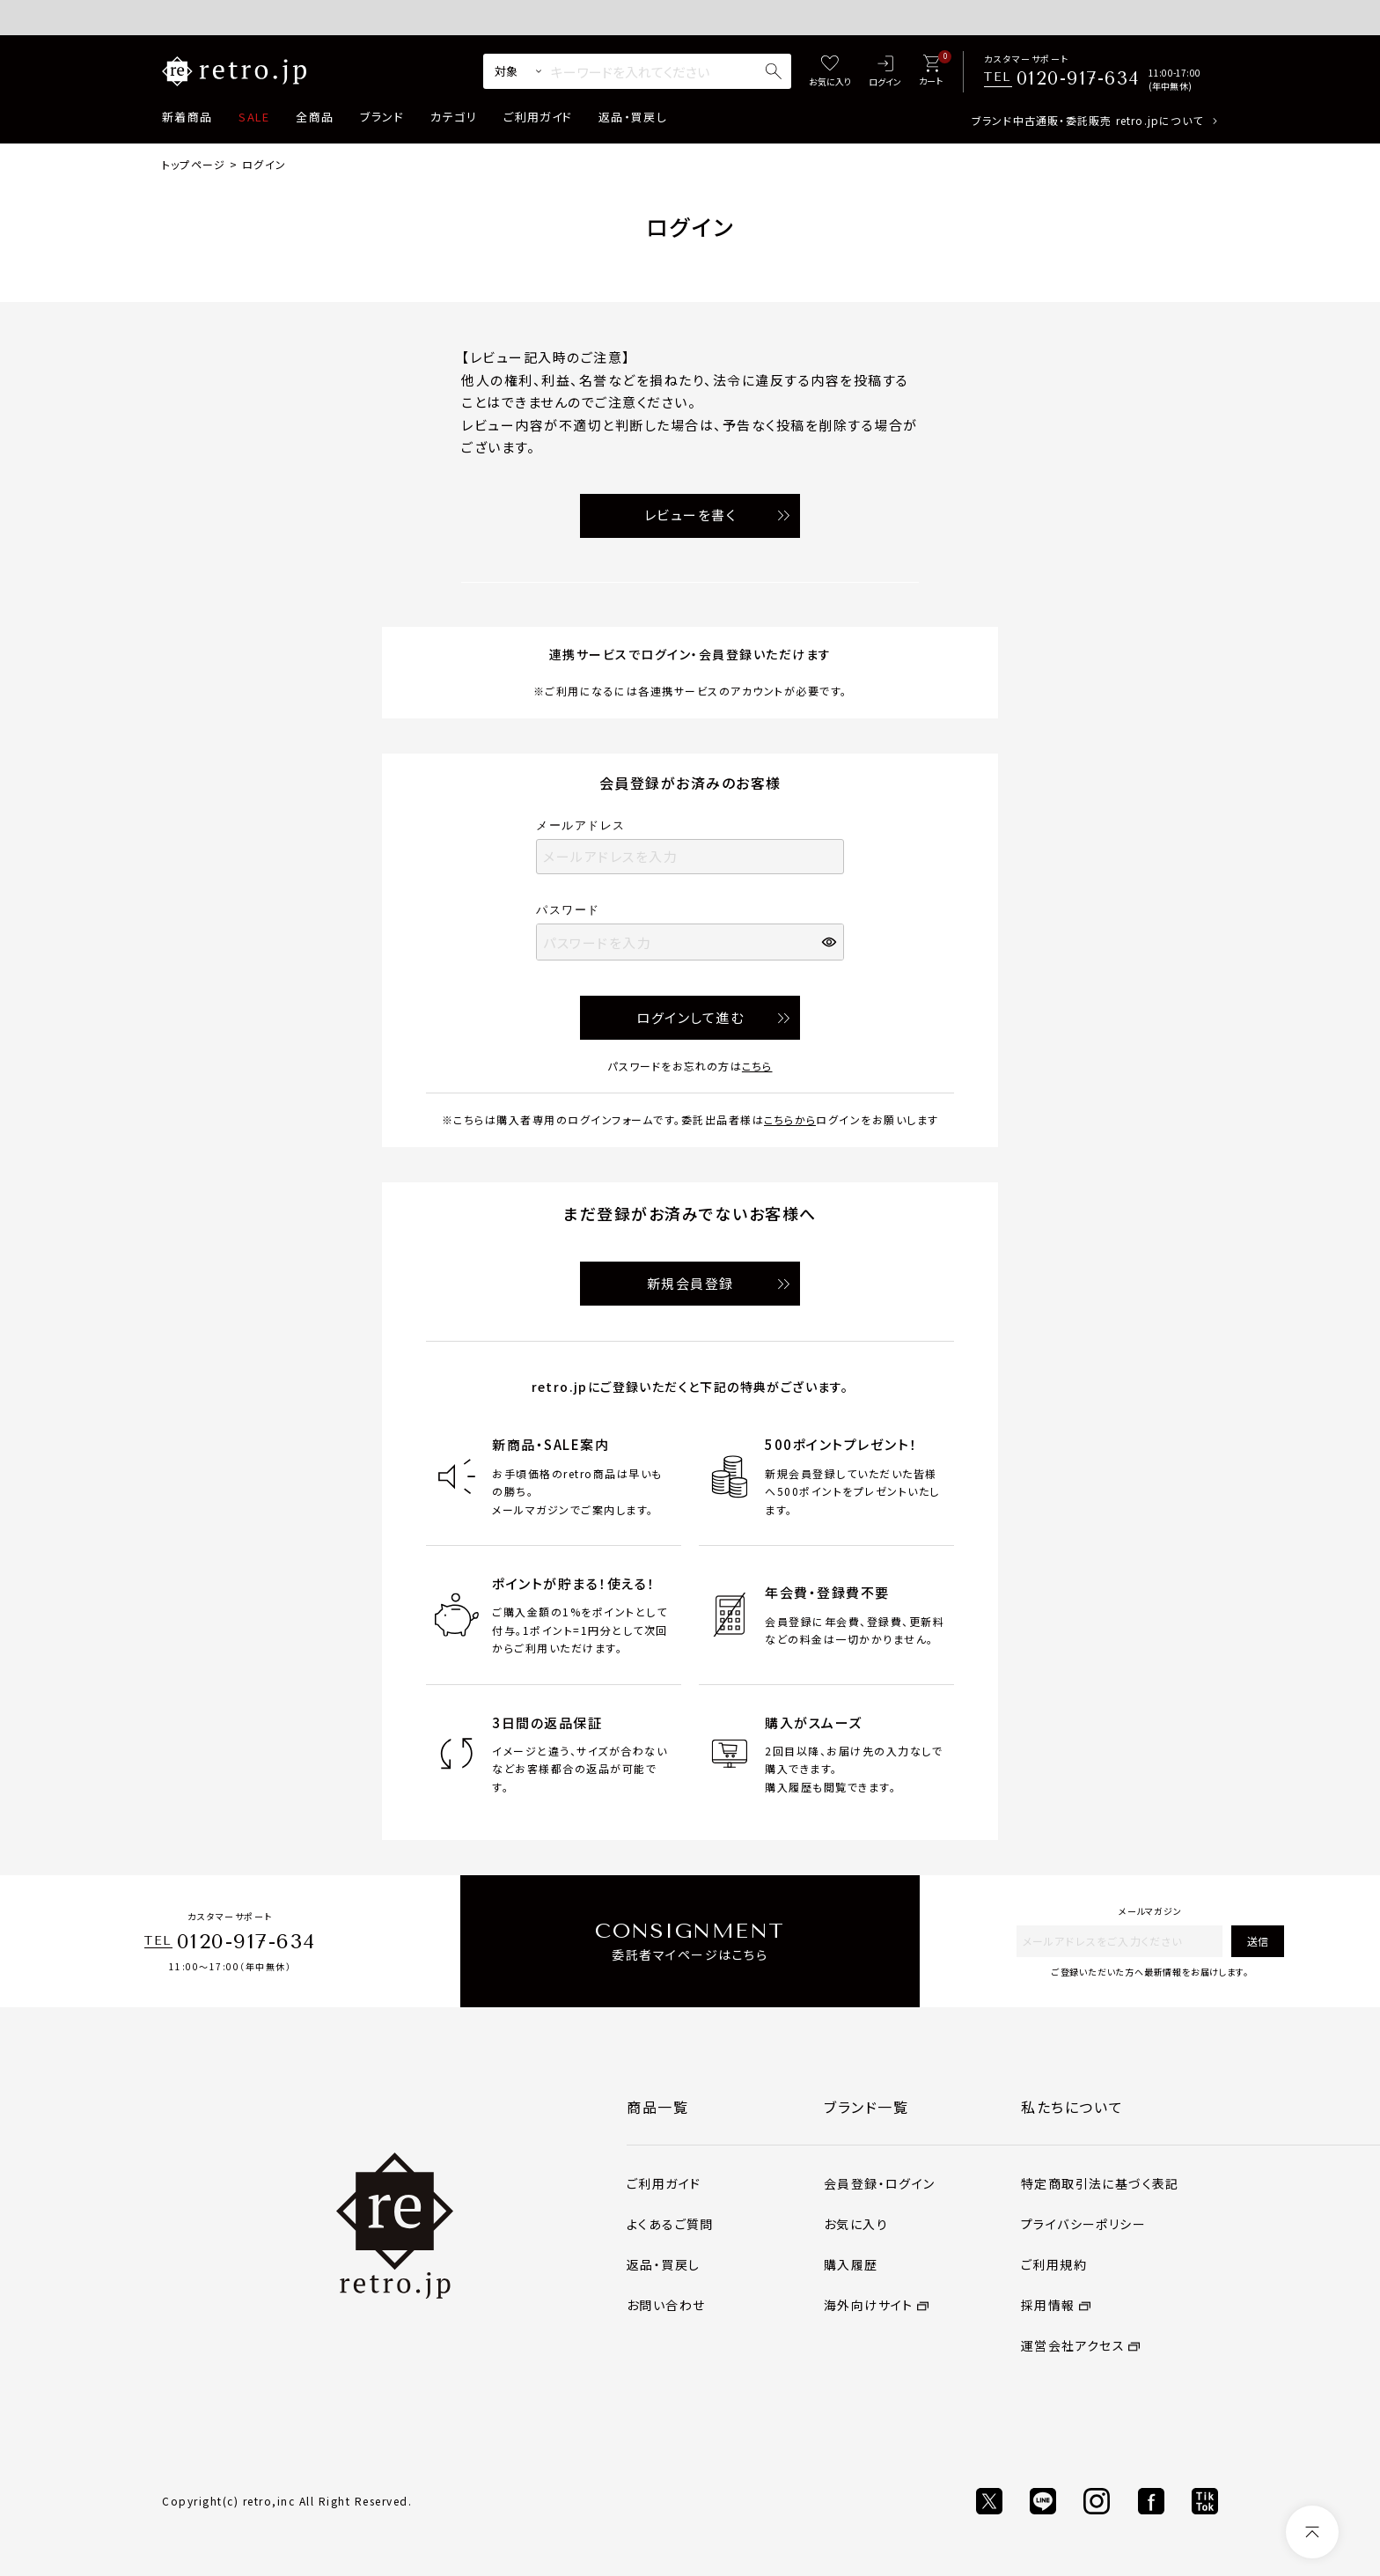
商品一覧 (657, 2106)
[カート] (931, 72)
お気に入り (856, 2224)
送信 (1257, 1940)
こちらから (790, 1119)
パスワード (574, 909)
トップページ (193, 164)
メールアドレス (586, 825)
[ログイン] (885, 72)
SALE (254, 116)
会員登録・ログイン (880, 2183)
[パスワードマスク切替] (830, 942)
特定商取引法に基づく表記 (1100, 2183)
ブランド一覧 (866, 2106)
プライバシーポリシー (1083, 2224)
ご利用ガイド (537, 116)
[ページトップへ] (1312, 2532)
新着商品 (187, 116)
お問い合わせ (666, 2305)
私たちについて (1072, 2106)
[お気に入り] (830, 72)
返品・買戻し (632, 116)
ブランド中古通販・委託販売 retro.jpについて (1087, 120)
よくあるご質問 (670, 2224)
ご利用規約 (1054, 2264)
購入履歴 (851, 2264)
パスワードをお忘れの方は (689, 1065)
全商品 (315, 116)
